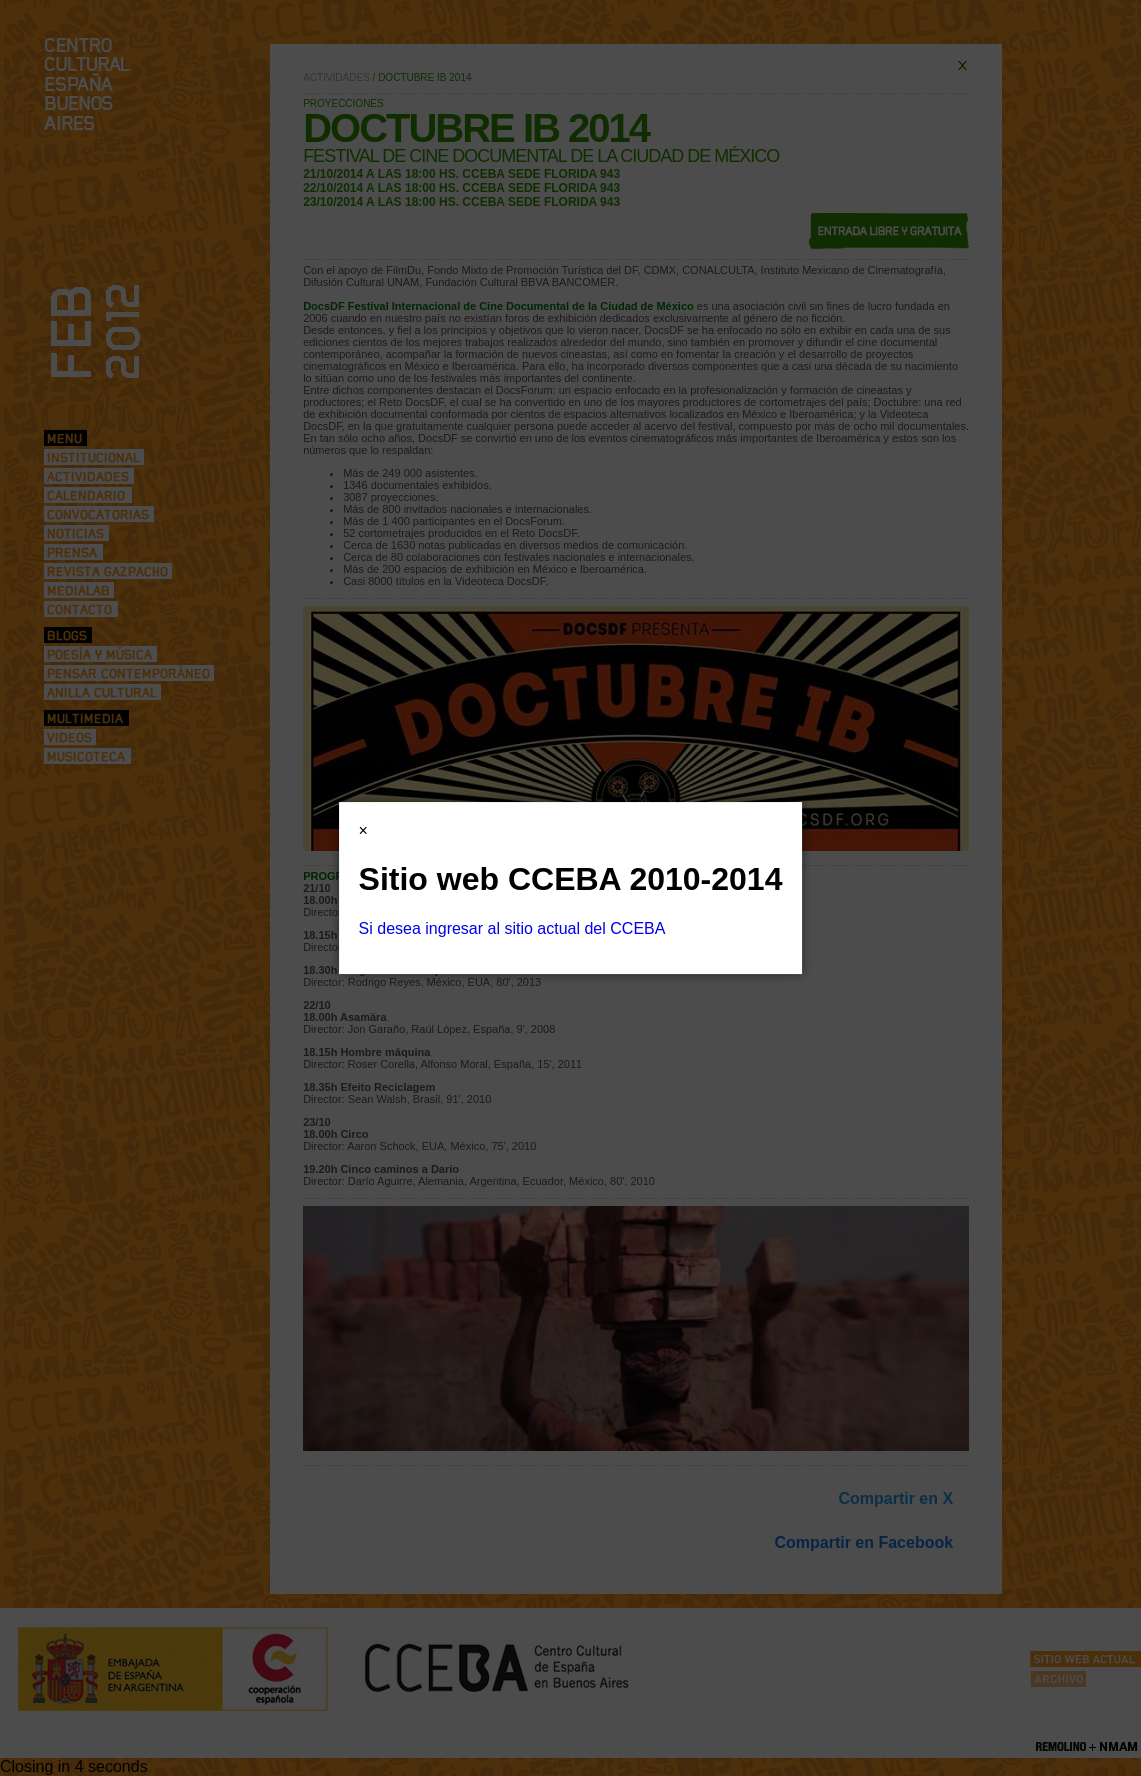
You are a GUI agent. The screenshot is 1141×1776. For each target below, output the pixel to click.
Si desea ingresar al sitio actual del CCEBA (512, 928)
